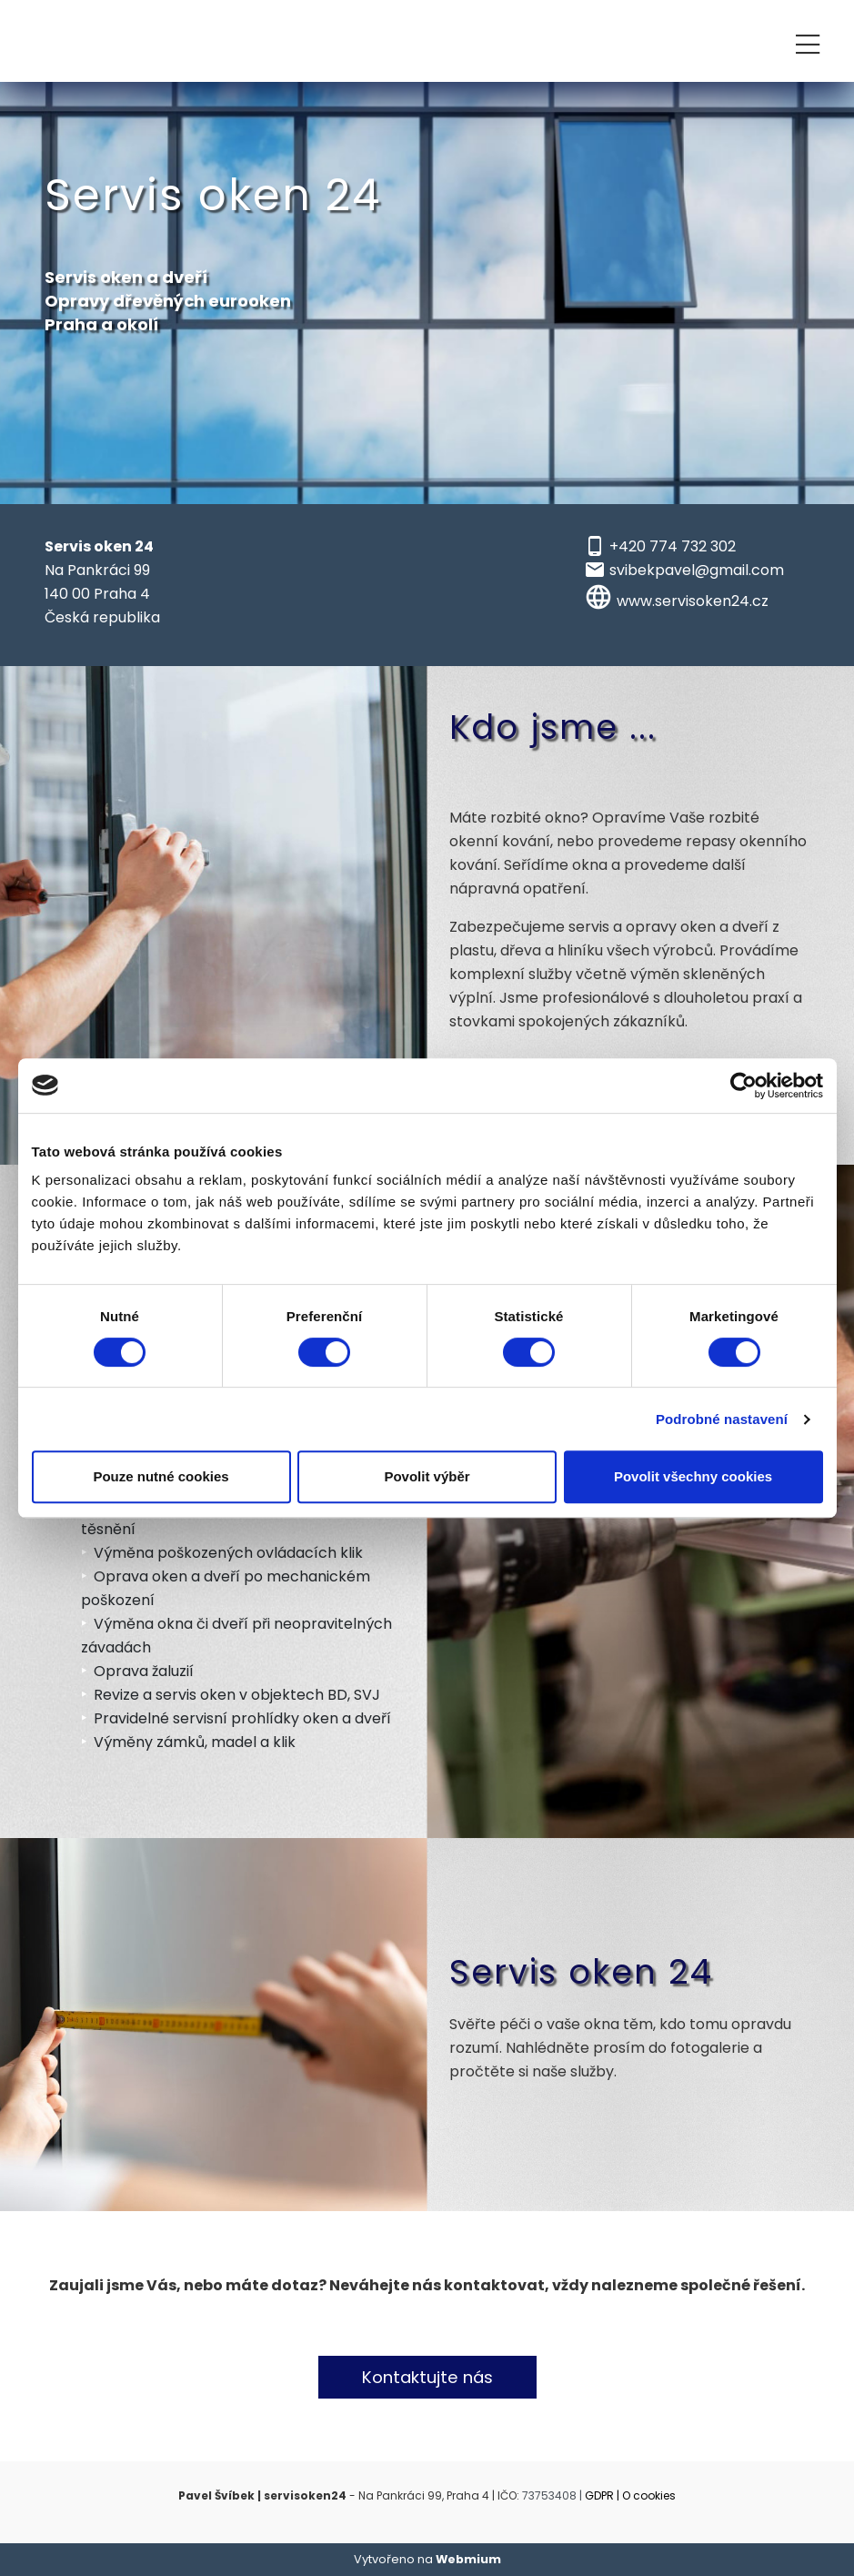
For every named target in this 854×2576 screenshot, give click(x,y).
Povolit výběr (426, 1476)
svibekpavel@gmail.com (696, 570)
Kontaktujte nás (427, 2377)
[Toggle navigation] (807, 41)
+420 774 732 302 (672, 546)
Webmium (468, 2559)
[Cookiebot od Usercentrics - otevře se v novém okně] (743, 1085)
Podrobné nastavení (722, 1419)
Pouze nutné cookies (160, 1476)
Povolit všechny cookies (693, 1476)
